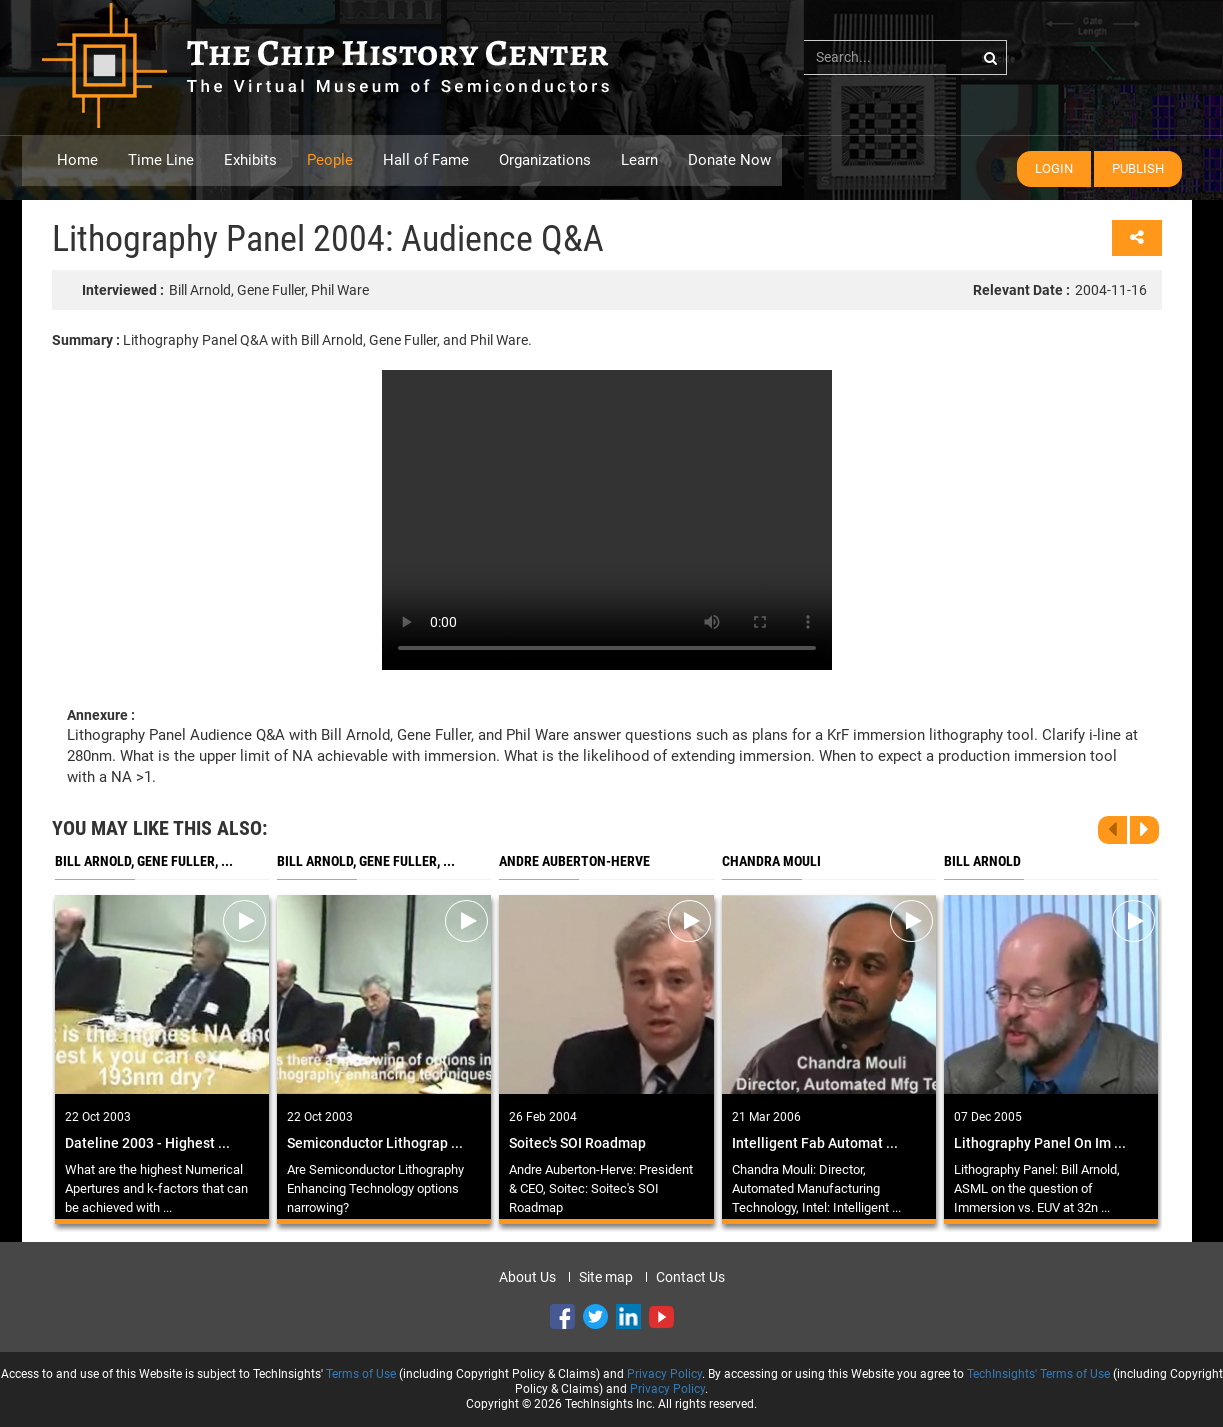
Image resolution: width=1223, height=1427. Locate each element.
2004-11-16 (1060, 290)
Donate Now (729, 160)
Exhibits (250, 160)
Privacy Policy (664, 1374)
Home (77, 160)
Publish (1138, 168)
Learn (639, 160)
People (330, 160)
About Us (527, 1277)
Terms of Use (361, 1374)
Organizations (545, 160)
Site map (606, 1277)
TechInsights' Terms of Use (1038, 1374)
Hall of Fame (426, 160)
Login (1054, 168)
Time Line (161, 160)
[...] (905, 57)
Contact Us (690, 1277)
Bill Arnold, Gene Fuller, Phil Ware (225, 290)
